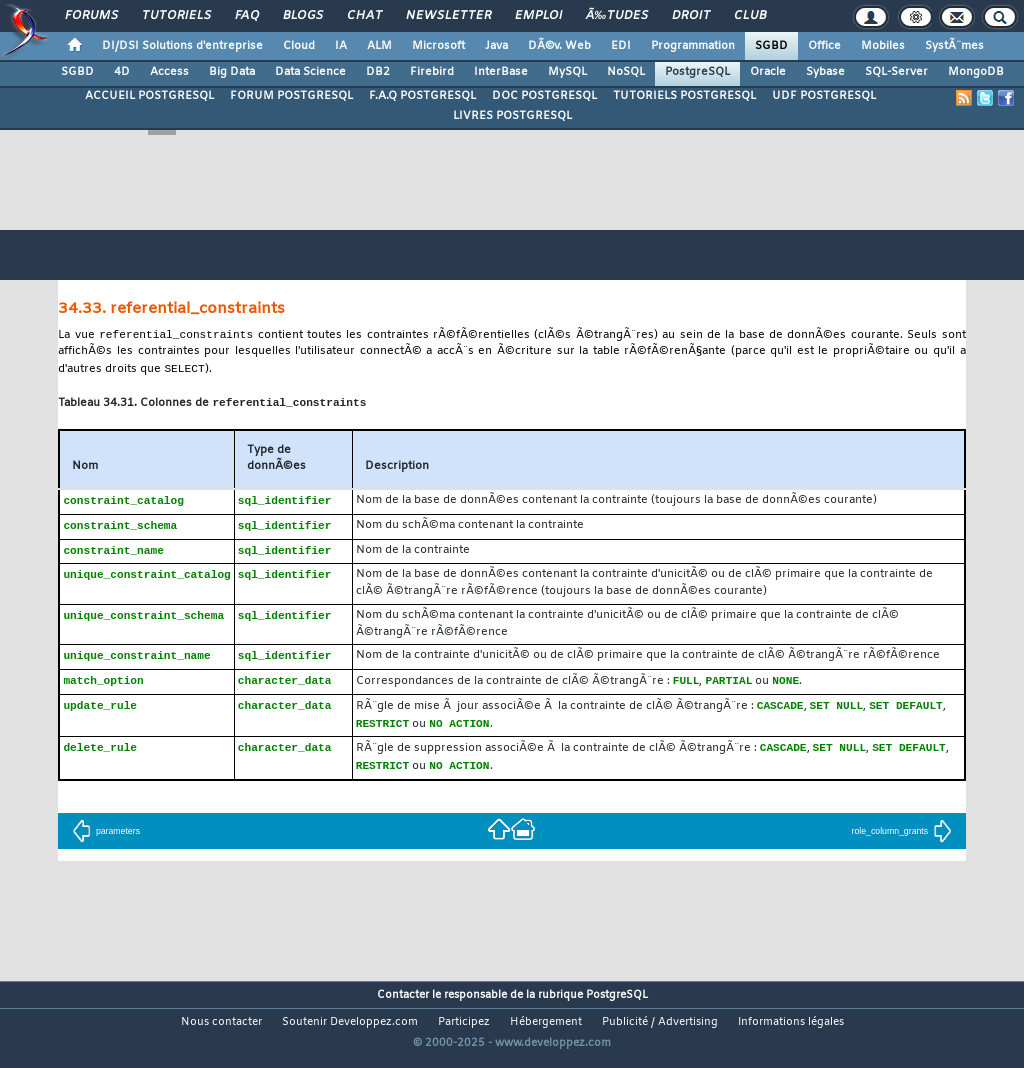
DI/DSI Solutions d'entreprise (182, 46)
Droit (691, 16)
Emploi (538, 16)
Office (824, 46)
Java (496, 46)
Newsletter (448, 16)
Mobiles (883, 46)
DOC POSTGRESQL (544, 96)
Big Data (232, 72)
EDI (621, 46)
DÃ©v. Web (559, 46)
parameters (106, 843)
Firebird (432, 72)
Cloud (299, 46)
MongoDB (976, 72)
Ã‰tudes (617, 16)
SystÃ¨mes (954, 46)
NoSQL (626, 72)
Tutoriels (176, 16)
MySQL (567, 72)
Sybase (825, 72)
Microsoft (438, 46)
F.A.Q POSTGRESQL (422, 96)
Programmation (693, 46)
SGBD (771, 46)
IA (341, 46)
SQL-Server (896, 72)
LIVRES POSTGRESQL (512, 116)
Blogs (303, 16)
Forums (91, 16)
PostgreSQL (697, 72)
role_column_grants (902, 843)
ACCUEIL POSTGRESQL (149, 96)
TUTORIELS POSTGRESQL (684, 96)
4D (122, 72)
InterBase (501, 72)
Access (169, 72)
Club (750, 16)
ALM (379, 46)
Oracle (768, 72)
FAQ (247, 16)
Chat (364, 16)
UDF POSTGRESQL (824, 96)
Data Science (310, 72)
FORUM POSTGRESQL (291, 96)
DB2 (378, 72)
